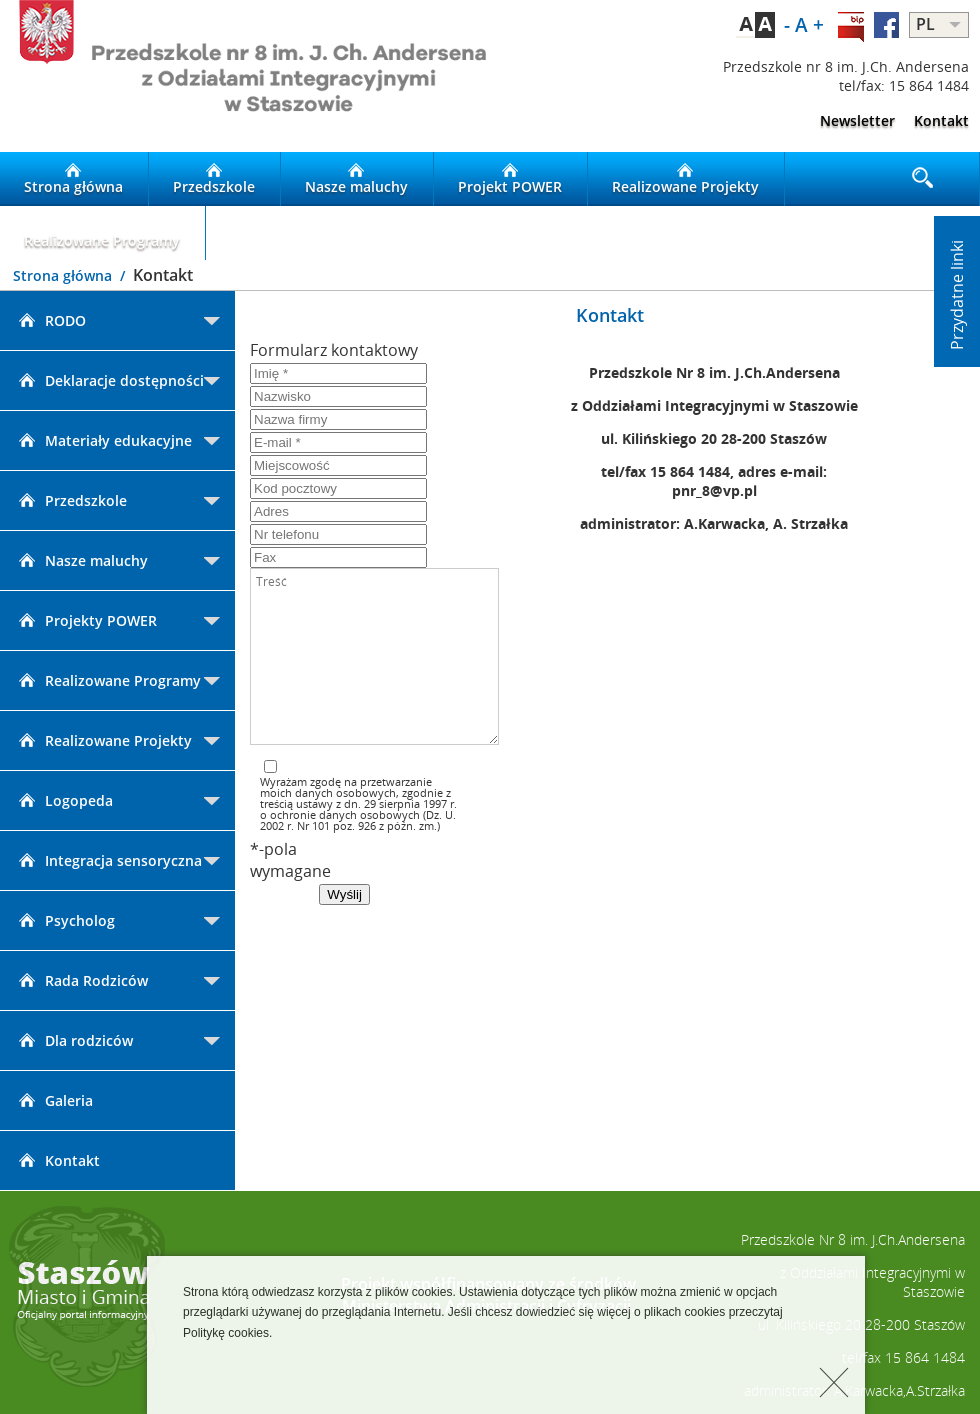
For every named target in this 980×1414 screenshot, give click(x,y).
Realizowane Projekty (685, 179)
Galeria (54, 1100)
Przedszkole (214, 179)
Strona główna (73, 179)
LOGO (245, 76)
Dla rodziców (74, 1040)
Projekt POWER (510, 179)
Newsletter (857, 120)
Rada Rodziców (81, 980)
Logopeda (64, 800)
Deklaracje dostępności (109, 380)
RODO (50, 320)
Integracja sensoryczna (108, 860)
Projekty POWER (86, 620)
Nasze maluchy (356, 179)
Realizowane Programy (102, 233)
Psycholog (65, 920)
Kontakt (941, 120)
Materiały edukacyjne (103, 440)
